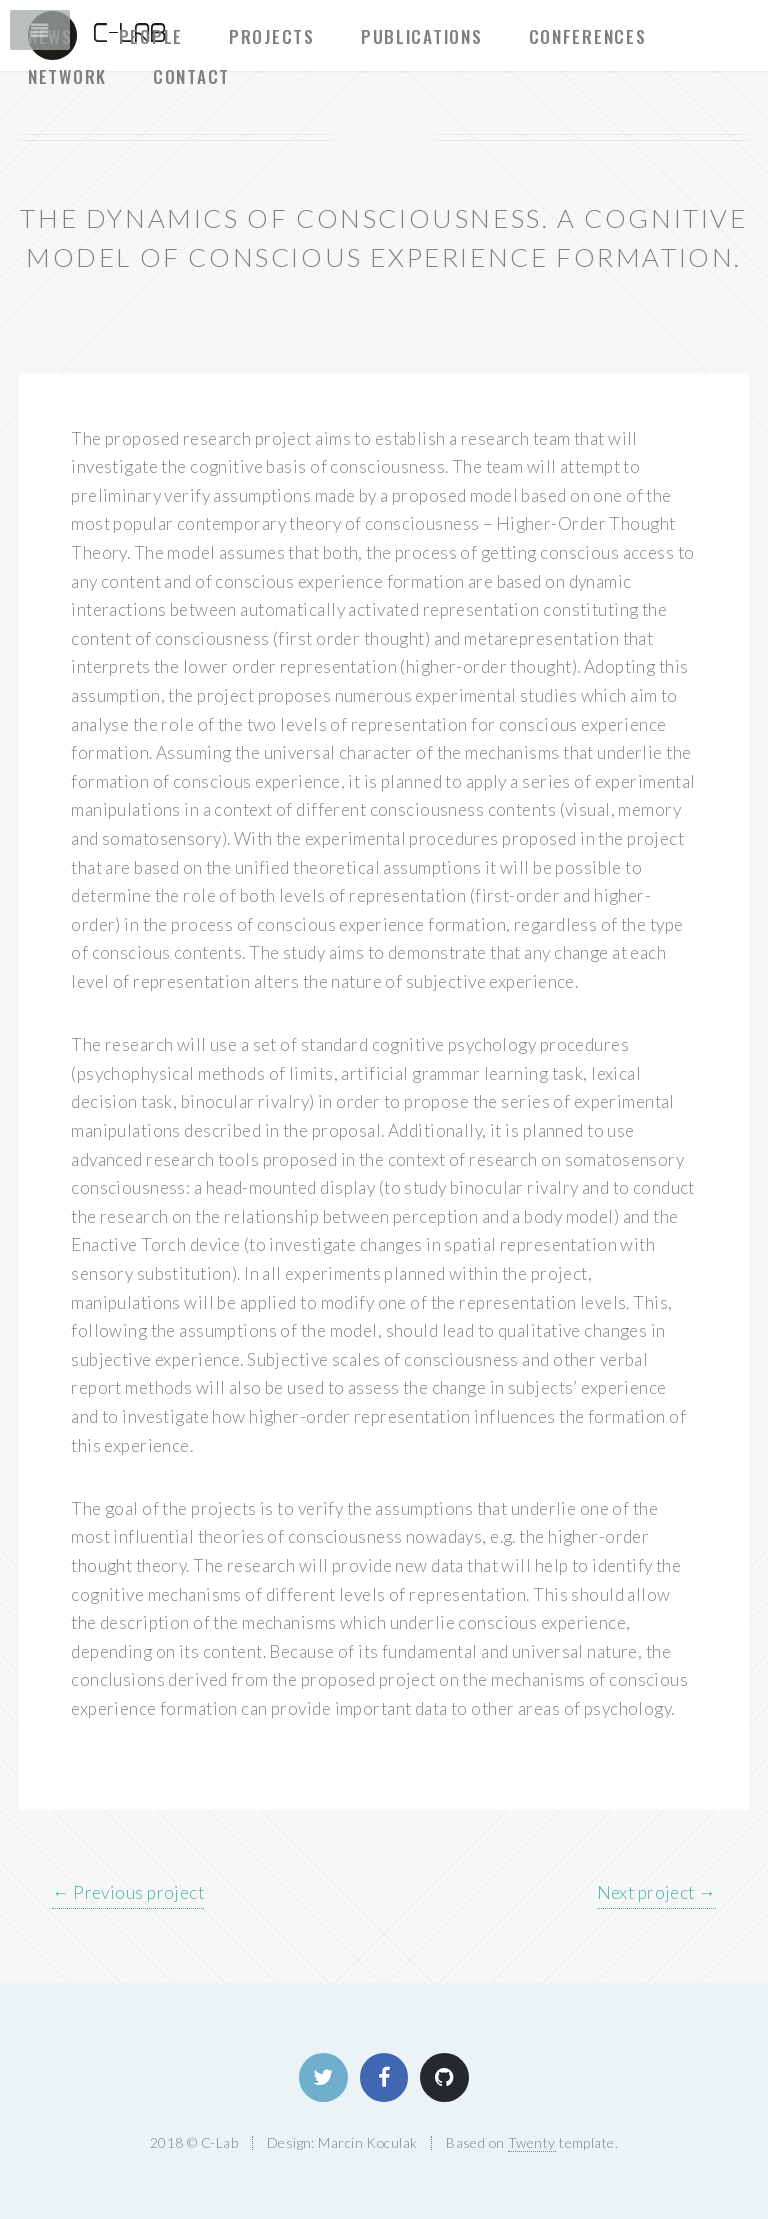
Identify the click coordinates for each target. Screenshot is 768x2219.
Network (67, 76)
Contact (191, 76)
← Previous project (128, 1892)
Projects (272, 36)
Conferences (588, 36)
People (151, 36)
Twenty (532, 2142)
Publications (422, 36)
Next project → (656, 1892)
